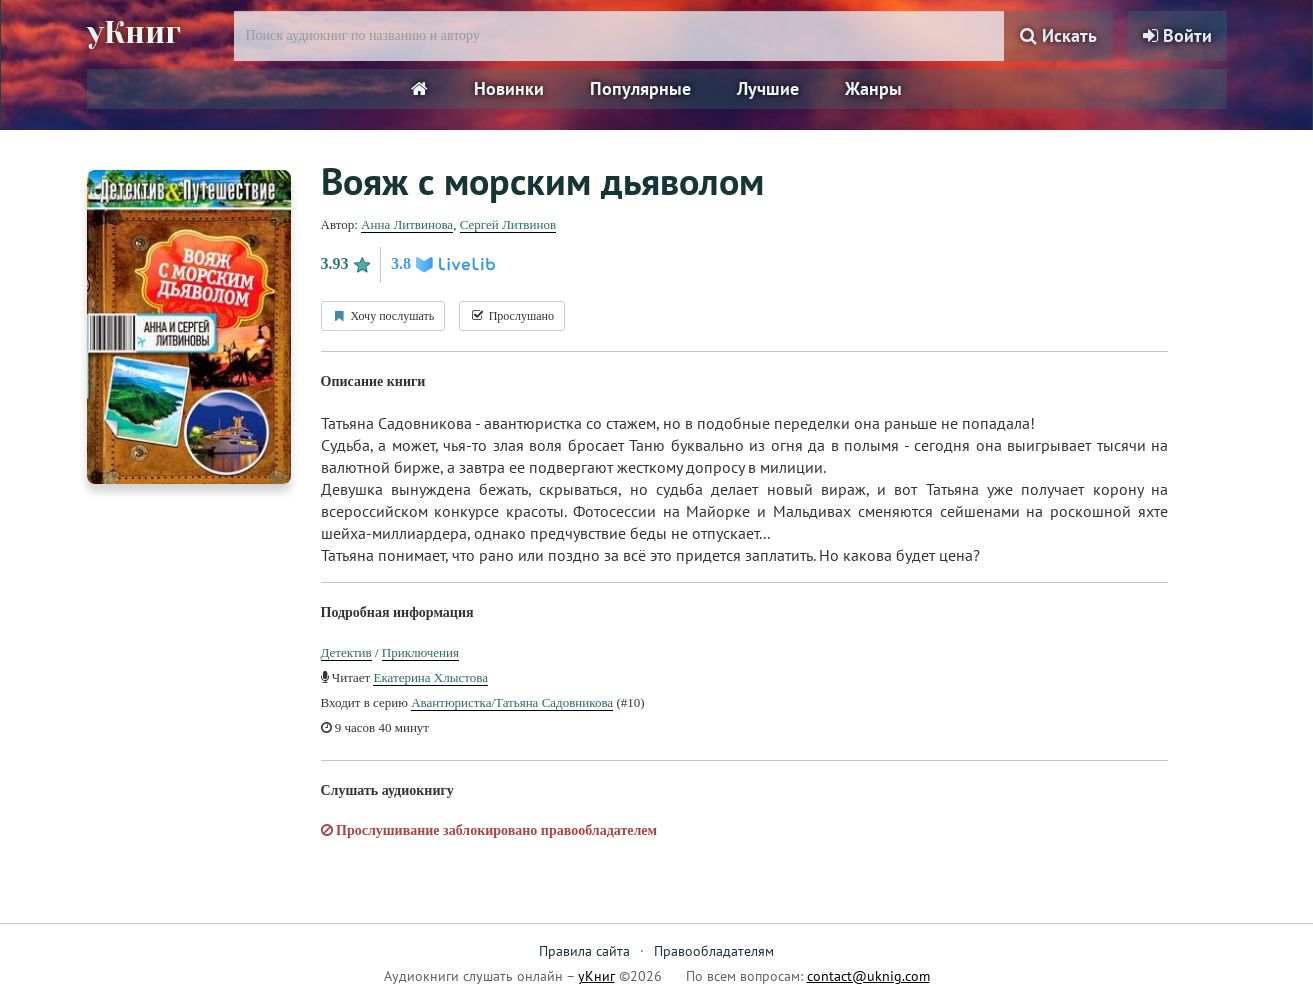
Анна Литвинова (407, 224)
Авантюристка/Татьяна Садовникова (512, 702)
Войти (1177, 35)
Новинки (509, 88)
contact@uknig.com (868, 976)
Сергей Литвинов (508, 224)
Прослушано (512, 316)
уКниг (134, 33)
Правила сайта (584, 951)
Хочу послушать (383, 316)
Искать (1058, 35)
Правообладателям (714, 951)
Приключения (420, 652)
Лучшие (768, 88)
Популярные (640, 88)
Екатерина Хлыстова (430, 677)
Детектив (346, 652)
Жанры (873, 88)
